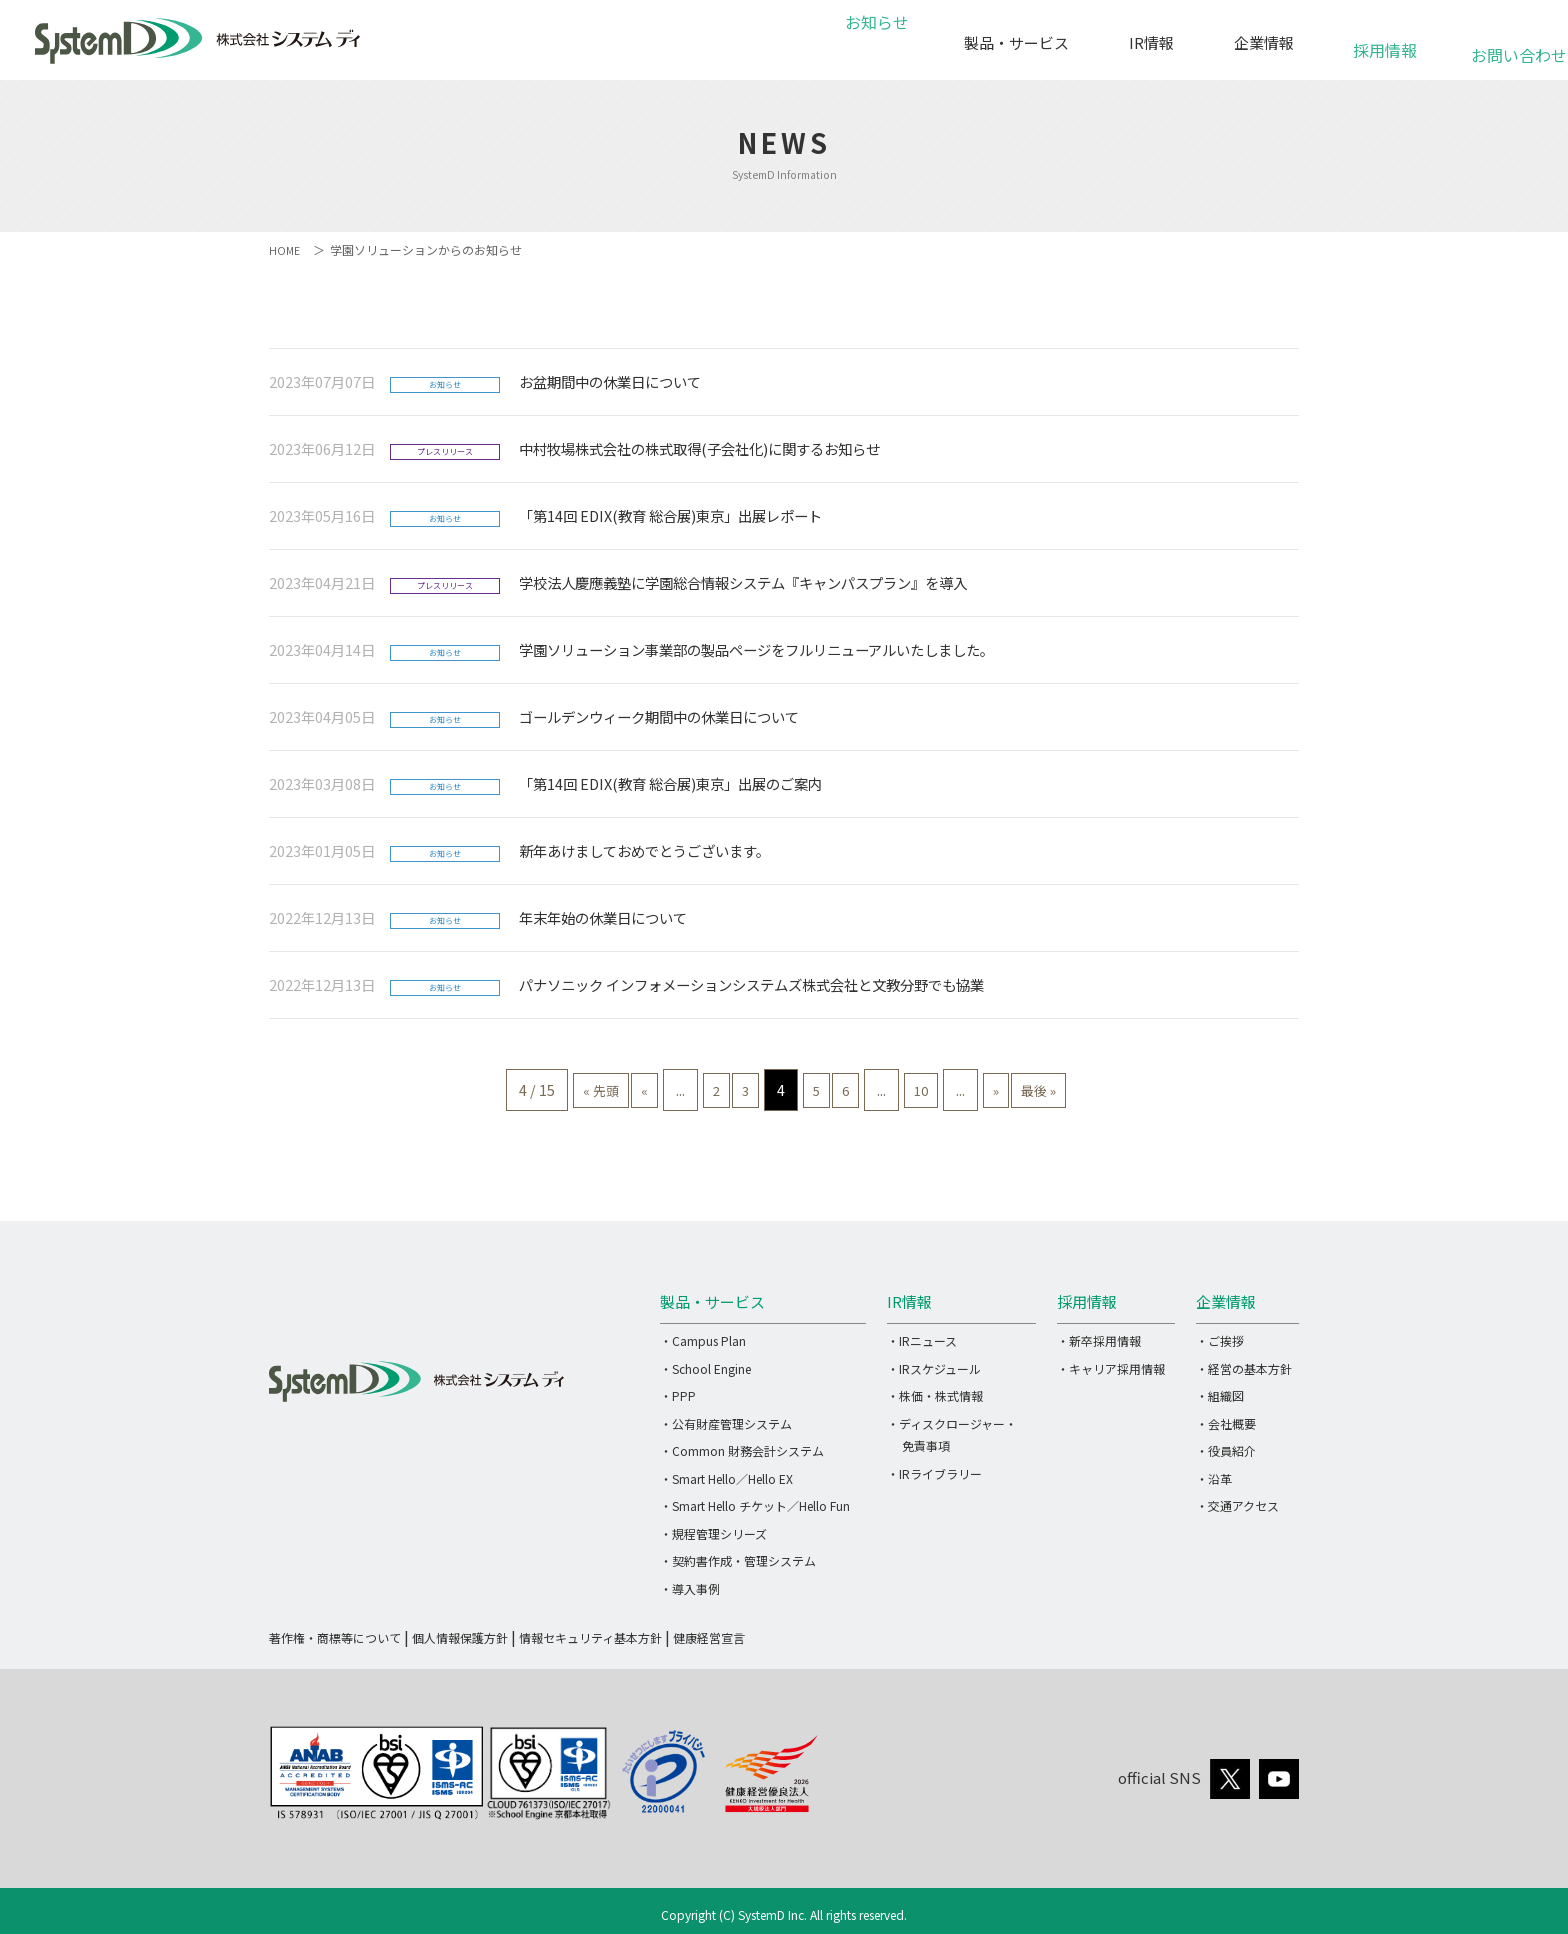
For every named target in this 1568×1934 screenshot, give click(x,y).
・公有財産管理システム (726, 1423)
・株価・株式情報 (935, 1395)
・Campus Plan (703, 1340)
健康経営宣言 (709, 1637)
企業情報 (1264, 42)
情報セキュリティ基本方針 (590, 1637)
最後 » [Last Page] (1091, 1089)
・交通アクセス (1237, 1505)
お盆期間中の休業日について (610, 381)
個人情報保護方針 (460, 1637)
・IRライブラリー (934, 1473)
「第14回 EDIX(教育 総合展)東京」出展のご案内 (670, 783)
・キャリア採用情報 (1111, 1368)
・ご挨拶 (1220, 1340)
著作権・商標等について (335, 1637)
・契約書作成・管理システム (738, 1560)
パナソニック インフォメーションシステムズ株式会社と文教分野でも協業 (751, 984)
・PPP (678, 1395)
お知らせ (874, 42)
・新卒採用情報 (1099, 1340)
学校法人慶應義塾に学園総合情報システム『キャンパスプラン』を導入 (743, 582)
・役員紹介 (1226, 1450)
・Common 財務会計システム (742, 1450)
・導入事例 (690, 1588)
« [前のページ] (604, 1089)
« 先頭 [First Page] (548, 1089)
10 (946, 1089)
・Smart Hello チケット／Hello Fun (755, 1505)
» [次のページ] (1034, 1089)
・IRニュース (922, 1340)
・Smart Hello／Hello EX (726, 1478)
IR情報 (1151, 42)
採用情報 (1385, 39)
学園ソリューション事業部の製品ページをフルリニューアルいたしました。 (756, 649)
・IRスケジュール (934, 1368)
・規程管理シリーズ (713, 1533)
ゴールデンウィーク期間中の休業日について (659, 716)
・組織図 (1220, 1395)
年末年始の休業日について (603, 917)
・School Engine (705, 1368)
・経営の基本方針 (1244, 1368)
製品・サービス (1016, 42)
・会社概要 (1226, 1423)
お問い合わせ (1507, 44)
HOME (285, 249)
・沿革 (1214, 1478)
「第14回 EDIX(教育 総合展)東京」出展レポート (670, 515)
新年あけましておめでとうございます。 (644, 850)
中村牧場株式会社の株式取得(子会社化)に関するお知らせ (699, 448)
